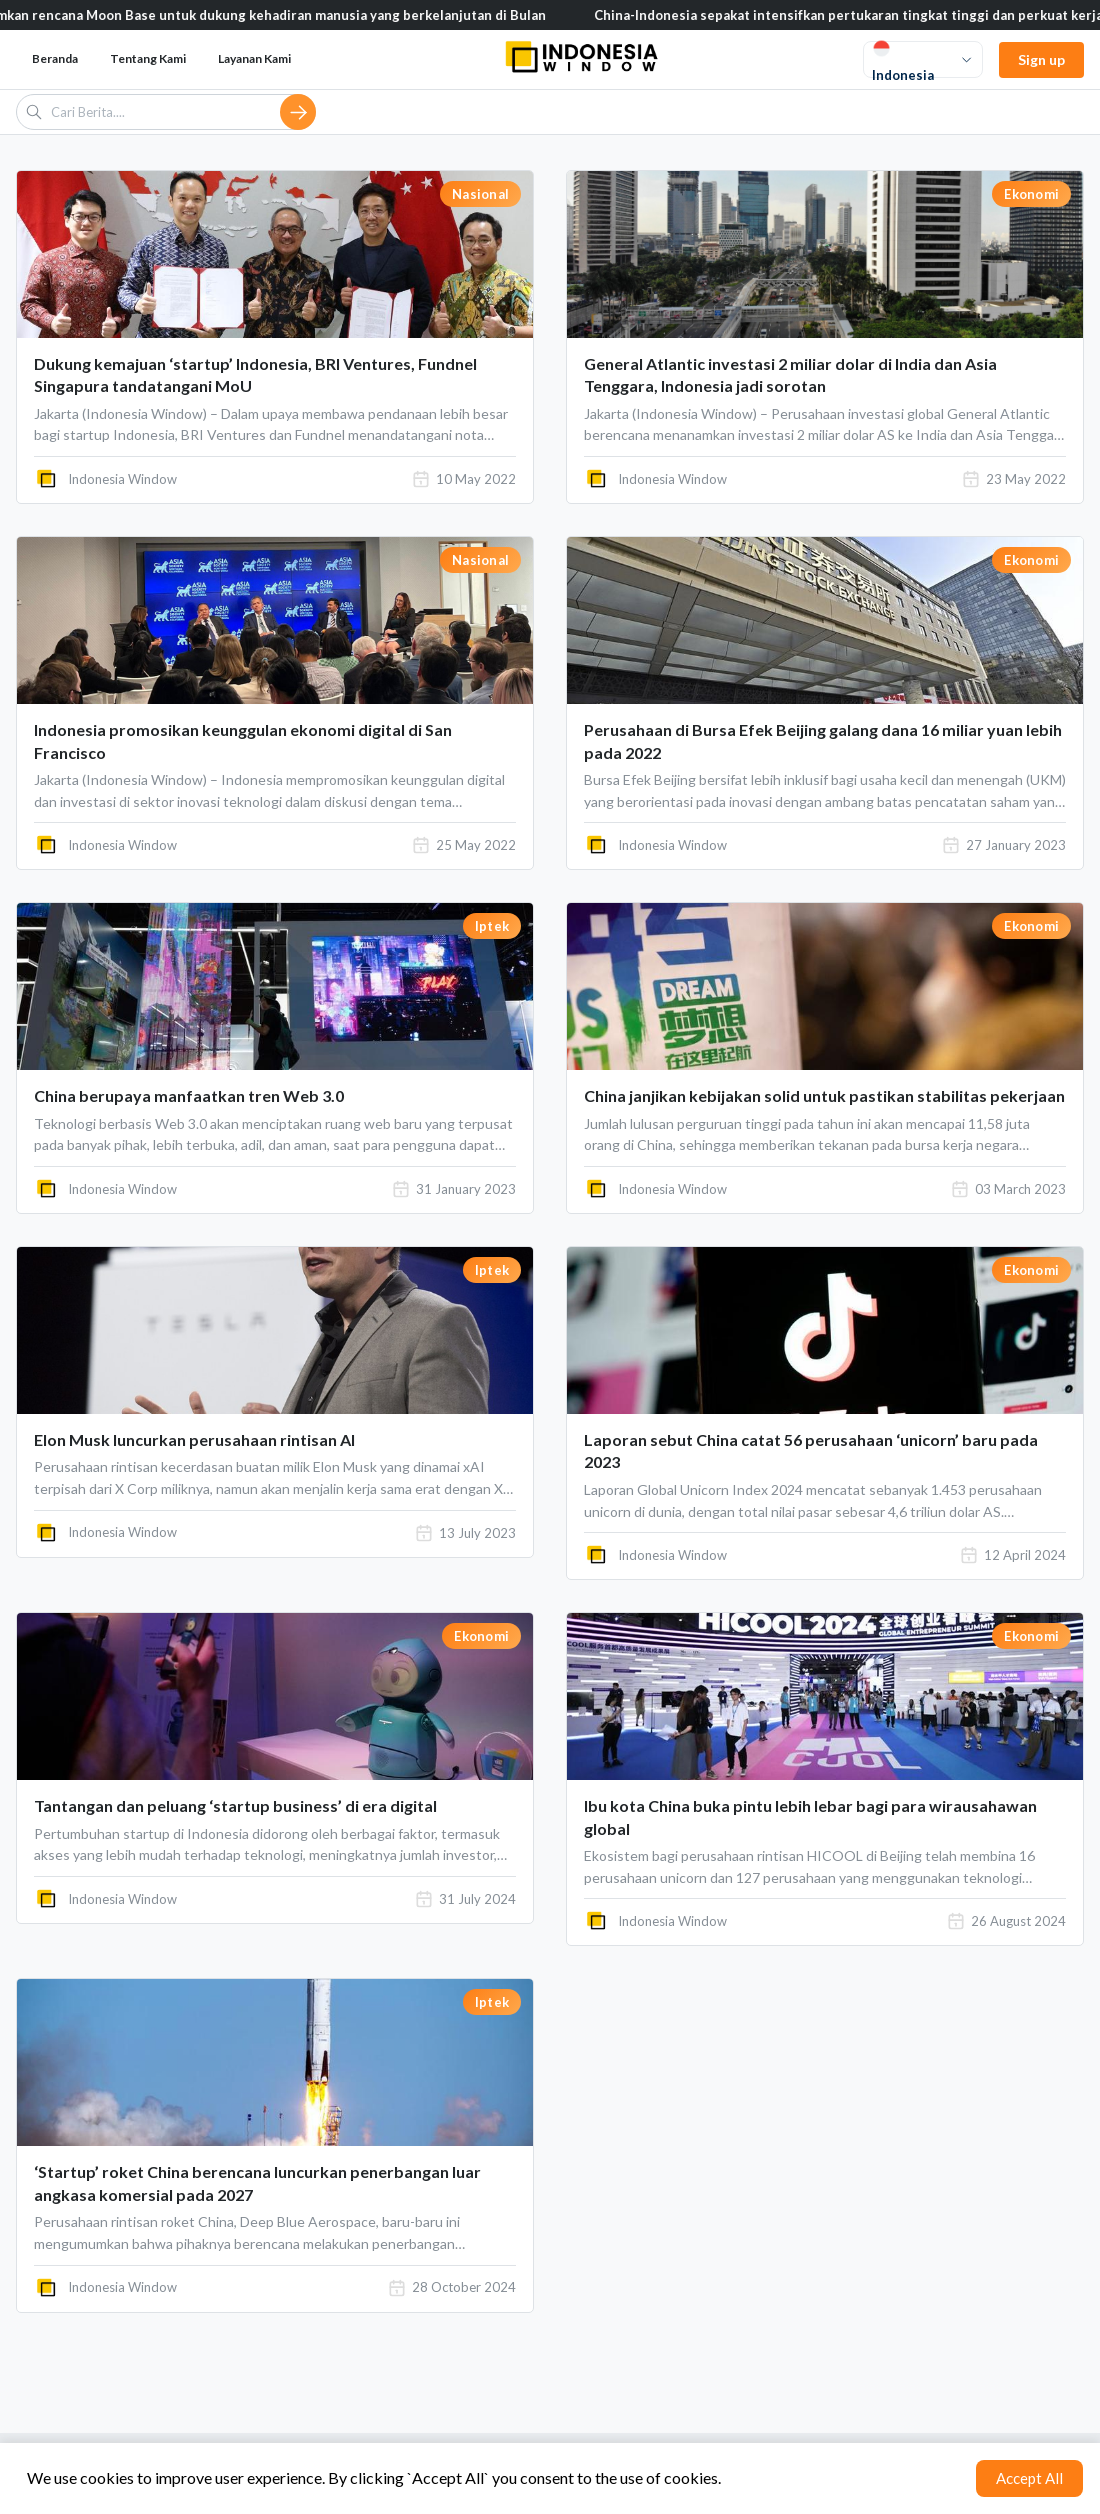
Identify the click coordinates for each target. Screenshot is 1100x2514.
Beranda (55, 58)
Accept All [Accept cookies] (1029, 2478)
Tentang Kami (148, 58)
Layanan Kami (254, 58)
